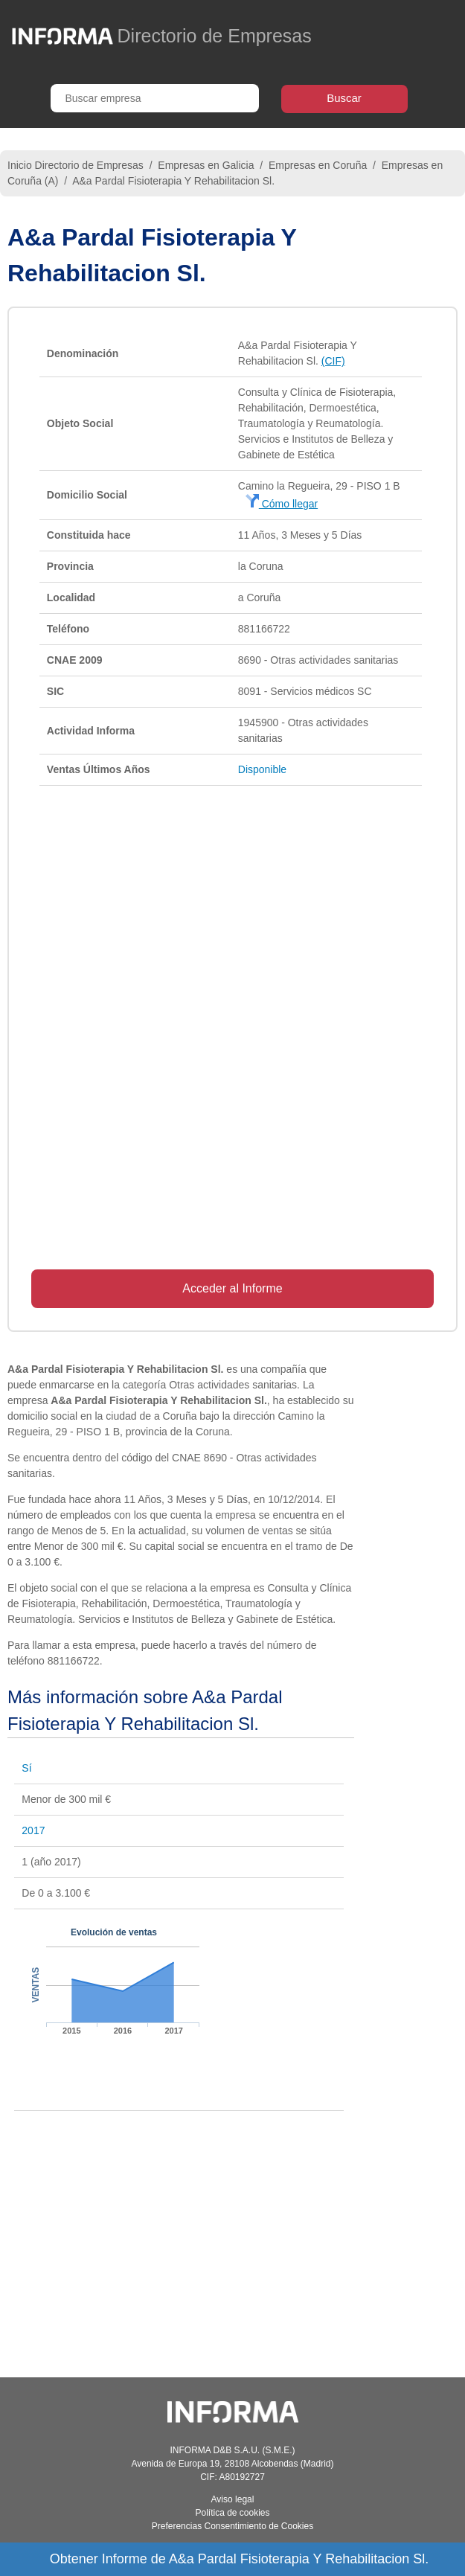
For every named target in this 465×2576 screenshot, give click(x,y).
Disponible (262, 769)
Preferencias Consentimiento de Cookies (232, 2526)
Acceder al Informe (232, 1288)
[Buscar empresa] (155, 98)
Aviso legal (232, 2499)
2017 (33, 1830)
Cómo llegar (282, 504)
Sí (26, 1768)
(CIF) (333, 361)
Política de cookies (232, 2513)
